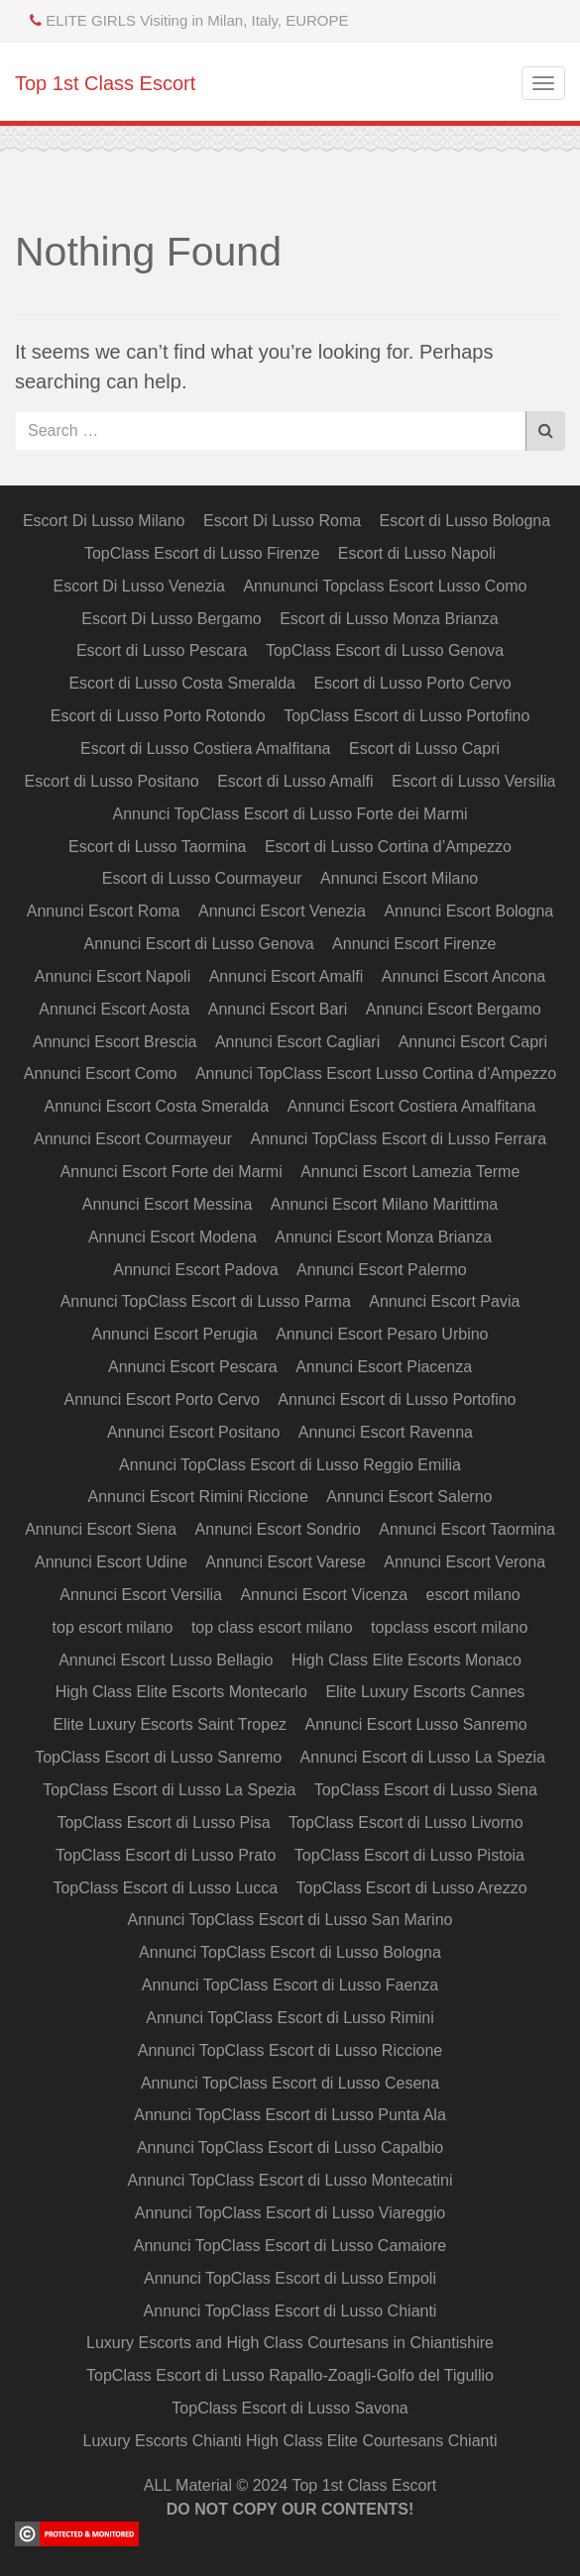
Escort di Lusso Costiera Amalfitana (205, 748)
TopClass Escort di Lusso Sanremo (158, 1757)
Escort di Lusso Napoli (417, 553)
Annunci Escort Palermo (381, 1269)
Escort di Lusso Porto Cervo (412, 683)
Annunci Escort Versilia (140, 1594)
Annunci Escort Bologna (468, 911)
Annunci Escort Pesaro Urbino (382, 1334)
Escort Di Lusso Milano (104, 520)
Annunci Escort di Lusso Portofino (397, 1399)
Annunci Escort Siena (100, 1529)
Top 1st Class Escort (105, 83)
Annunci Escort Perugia (175, 1334)
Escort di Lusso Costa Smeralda (181, 683)
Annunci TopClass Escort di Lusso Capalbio (290, 2147)
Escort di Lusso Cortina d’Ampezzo (388, 846)
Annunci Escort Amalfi (286, 976)
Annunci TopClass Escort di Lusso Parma (205, 1301)
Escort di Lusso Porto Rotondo (158, 715)
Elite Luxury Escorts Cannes (424, 1691)
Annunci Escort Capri (473, 1041)
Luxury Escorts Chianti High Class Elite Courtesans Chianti (290, 2440)
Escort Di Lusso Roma (282, 520)
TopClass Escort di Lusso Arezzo (411, 1887)
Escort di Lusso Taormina (157, 846)
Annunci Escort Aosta (114, 1009)
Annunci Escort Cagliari (297, 1041)
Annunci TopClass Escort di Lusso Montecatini (290, 2180)
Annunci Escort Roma (103, 911)
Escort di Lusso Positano (112, 781)
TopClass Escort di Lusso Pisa (163, 1822)
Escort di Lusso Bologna (465, 520)
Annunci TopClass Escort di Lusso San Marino (290, 1919)
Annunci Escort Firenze (414, 943)
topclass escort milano (449, 1627)
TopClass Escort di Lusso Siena (425, 1789)
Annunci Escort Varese (285, 1562)
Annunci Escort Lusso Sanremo (415, 1724)
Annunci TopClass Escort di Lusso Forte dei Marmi (289, 813)
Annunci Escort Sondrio (278, 1529)
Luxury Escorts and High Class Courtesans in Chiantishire (290, 2342)
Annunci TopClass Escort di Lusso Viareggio (290, 2212)
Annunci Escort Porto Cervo (161, 1399)
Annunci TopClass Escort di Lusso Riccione (290, 2050)
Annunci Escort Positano (193, 1432)
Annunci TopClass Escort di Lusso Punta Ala (290, 2114)
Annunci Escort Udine (111, 1562)
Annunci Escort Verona (464, 1562)
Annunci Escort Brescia (114, 1041)
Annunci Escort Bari (278, 1009)
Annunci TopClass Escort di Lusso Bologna (290, 1952)
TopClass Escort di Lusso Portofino (406, 715)
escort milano (473, 1594)
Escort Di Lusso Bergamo (171, 618)
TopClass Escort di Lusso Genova (385, 650)
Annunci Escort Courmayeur (133, 1138)
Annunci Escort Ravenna (385, 1432)
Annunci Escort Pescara (193, 1366)
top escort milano (113, 1627)
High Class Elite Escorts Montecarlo (181, 1691)
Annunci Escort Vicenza (323, 1594)
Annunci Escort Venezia (282, 911)
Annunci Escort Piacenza (383, 1366)
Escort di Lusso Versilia (473, 781)
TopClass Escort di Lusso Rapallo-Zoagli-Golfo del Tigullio (290, 2375)
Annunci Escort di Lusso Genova (199, 943)
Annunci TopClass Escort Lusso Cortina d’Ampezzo (375, 1073)
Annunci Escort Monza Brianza (383, 1237)
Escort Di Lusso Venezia (139, 586)
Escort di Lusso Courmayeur (202, 878)
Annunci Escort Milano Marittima (384, 1204)
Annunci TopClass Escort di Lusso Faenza (290, 1985)
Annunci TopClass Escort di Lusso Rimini (290, 2017)
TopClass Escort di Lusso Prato (166, 1855)
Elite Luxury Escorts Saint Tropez (170, 1724)
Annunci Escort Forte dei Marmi (171, 1171)
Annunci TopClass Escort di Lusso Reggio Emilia (290, 1464)
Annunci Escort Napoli (112, 976)
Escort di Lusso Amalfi (295, 781)
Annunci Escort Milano (399, 878)
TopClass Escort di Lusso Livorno (406, 1822)
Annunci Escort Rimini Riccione (198, 1496)
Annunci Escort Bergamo (453, 1009)
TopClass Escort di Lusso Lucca (165, 1887)
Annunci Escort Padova (195, 1269)
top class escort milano (272, 1627)
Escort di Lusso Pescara (162, 650)
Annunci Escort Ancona (463, 976)
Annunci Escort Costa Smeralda (156, 1106)
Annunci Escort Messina (167, 1204)
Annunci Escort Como (100, 1073)
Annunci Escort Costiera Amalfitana (412, 1106)
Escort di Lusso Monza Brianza (389, 618)
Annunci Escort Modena (172, 1237)
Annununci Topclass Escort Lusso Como (384, 586)
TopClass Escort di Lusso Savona (289, 2408)
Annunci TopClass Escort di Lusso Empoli (290, 2278)
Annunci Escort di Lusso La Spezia (422, 1757)
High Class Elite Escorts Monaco (406, 1660)
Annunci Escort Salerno (409, 1496)
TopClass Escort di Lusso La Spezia (169, 1789)
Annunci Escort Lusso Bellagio (165, 1660)
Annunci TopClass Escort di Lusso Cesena (290, 2083)
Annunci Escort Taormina (467, 1529)
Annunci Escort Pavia (444, 1301)
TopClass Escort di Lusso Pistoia (409, 1855)
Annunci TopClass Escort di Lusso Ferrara (399, 1138)
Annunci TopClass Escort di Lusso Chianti (290, 2311)
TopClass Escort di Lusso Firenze (201, 553)
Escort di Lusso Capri (424, 748)
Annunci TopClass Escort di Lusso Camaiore (290, 2245)
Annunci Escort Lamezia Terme (410, 1171)
